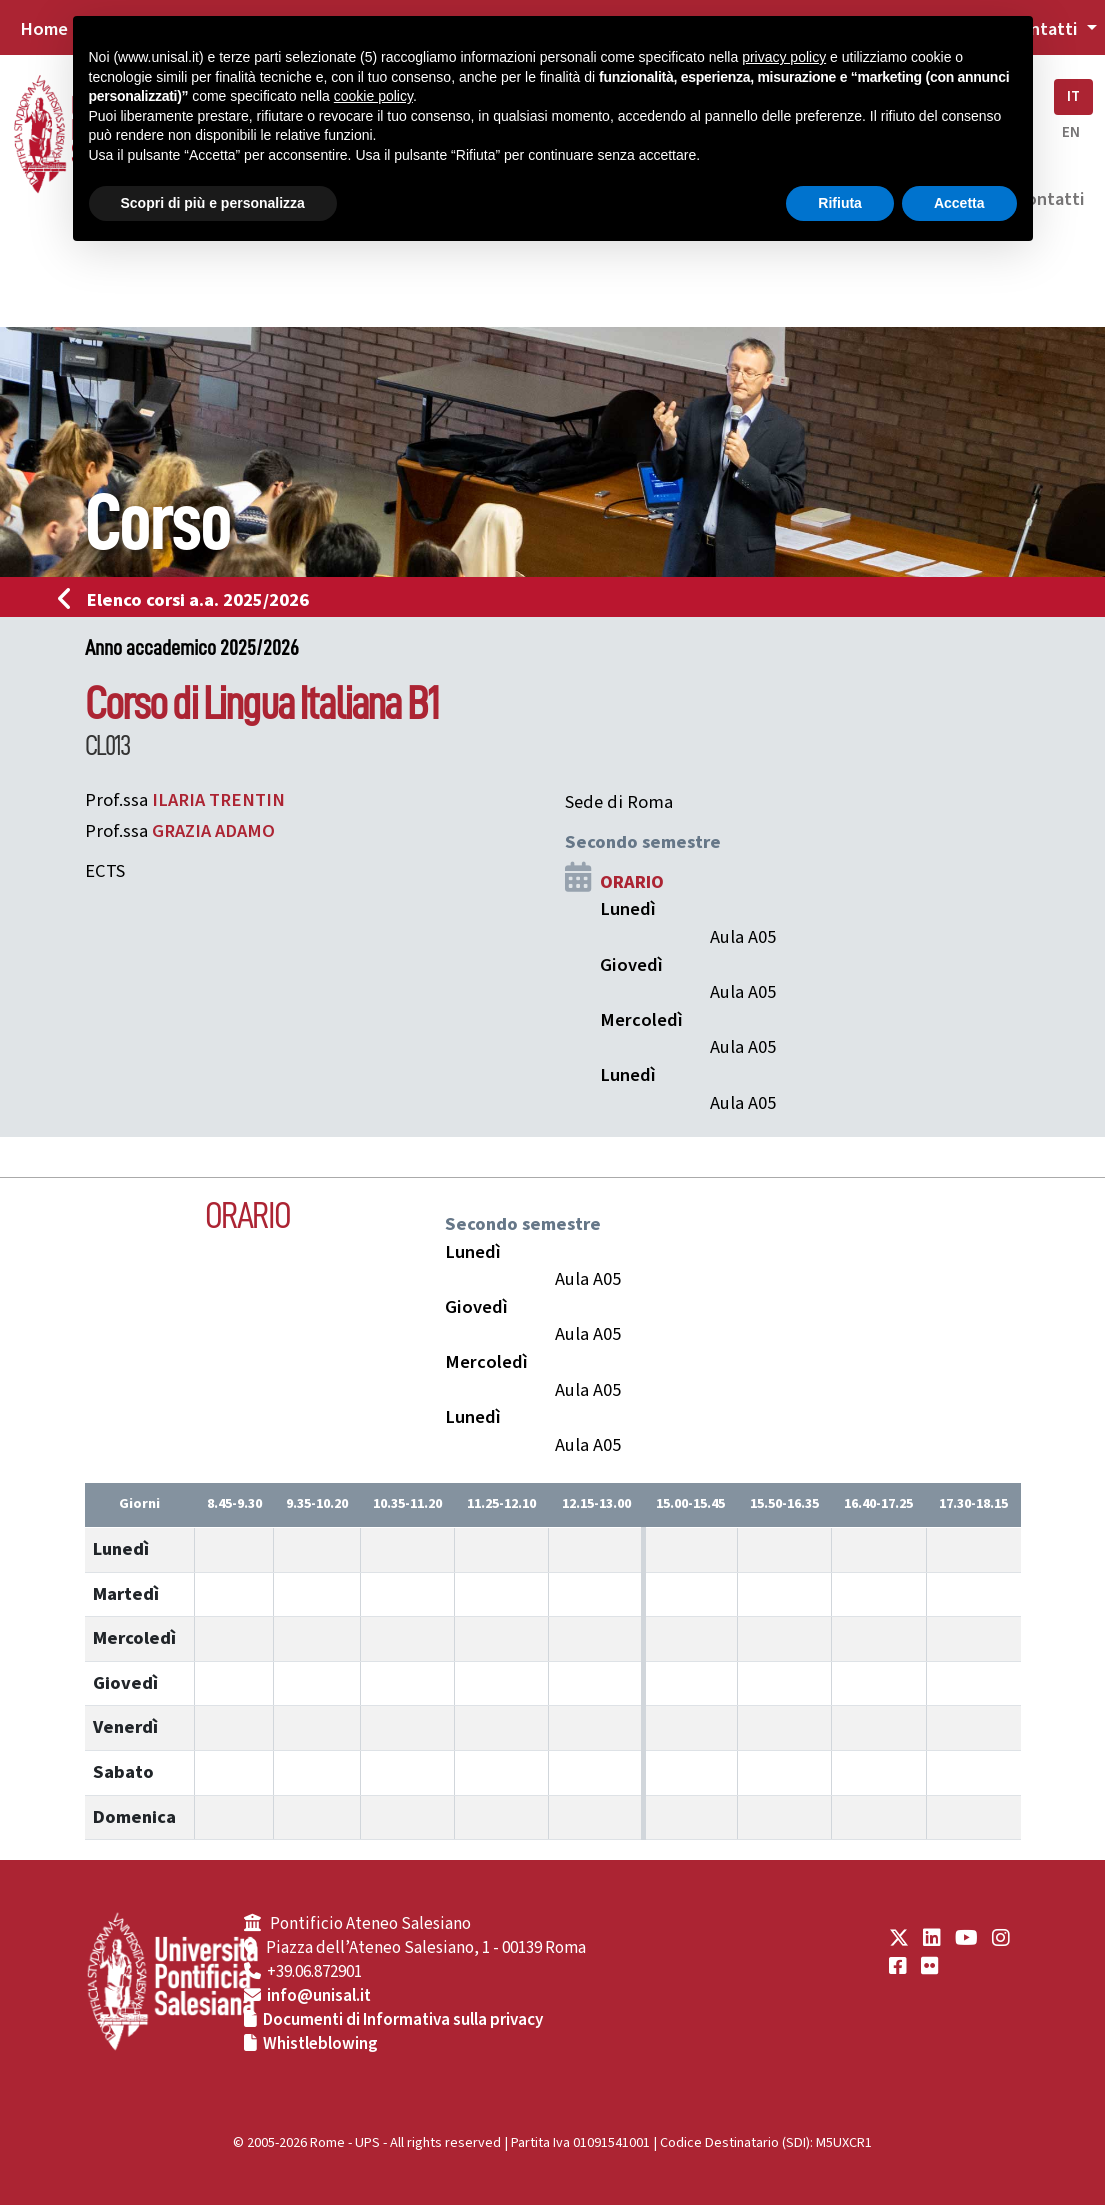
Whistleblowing (320, 2044)
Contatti (1050, 199)
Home (44, 29)
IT (1073, 96)
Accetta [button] (959, 203)
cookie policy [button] (373, 96)
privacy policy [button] (784, 57)
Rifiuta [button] (840, 203)
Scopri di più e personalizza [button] (213, 203)
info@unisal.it (319, 1996)
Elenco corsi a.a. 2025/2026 (189, 600)
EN (1071, 132)
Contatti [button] (1045, 29)
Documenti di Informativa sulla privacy (403, 2020)
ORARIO (632, 882)
